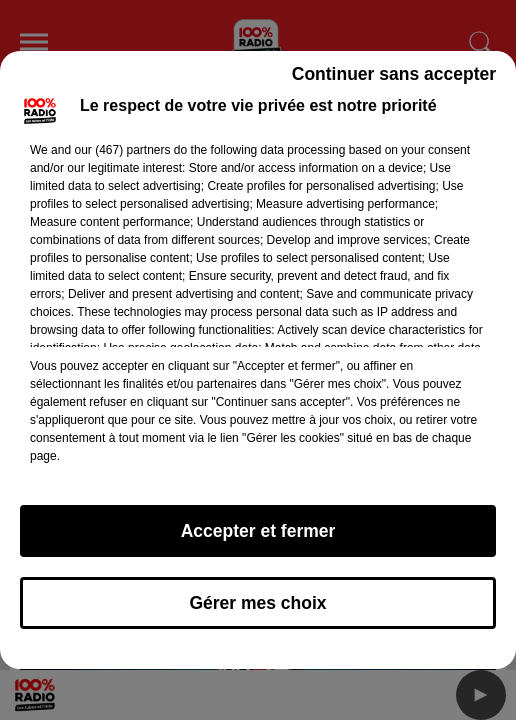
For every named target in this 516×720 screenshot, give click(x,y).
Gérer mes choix (257, 603)
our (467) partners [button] (122, 150)
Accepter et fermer (258, 531)
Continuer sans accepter (394, 74)
